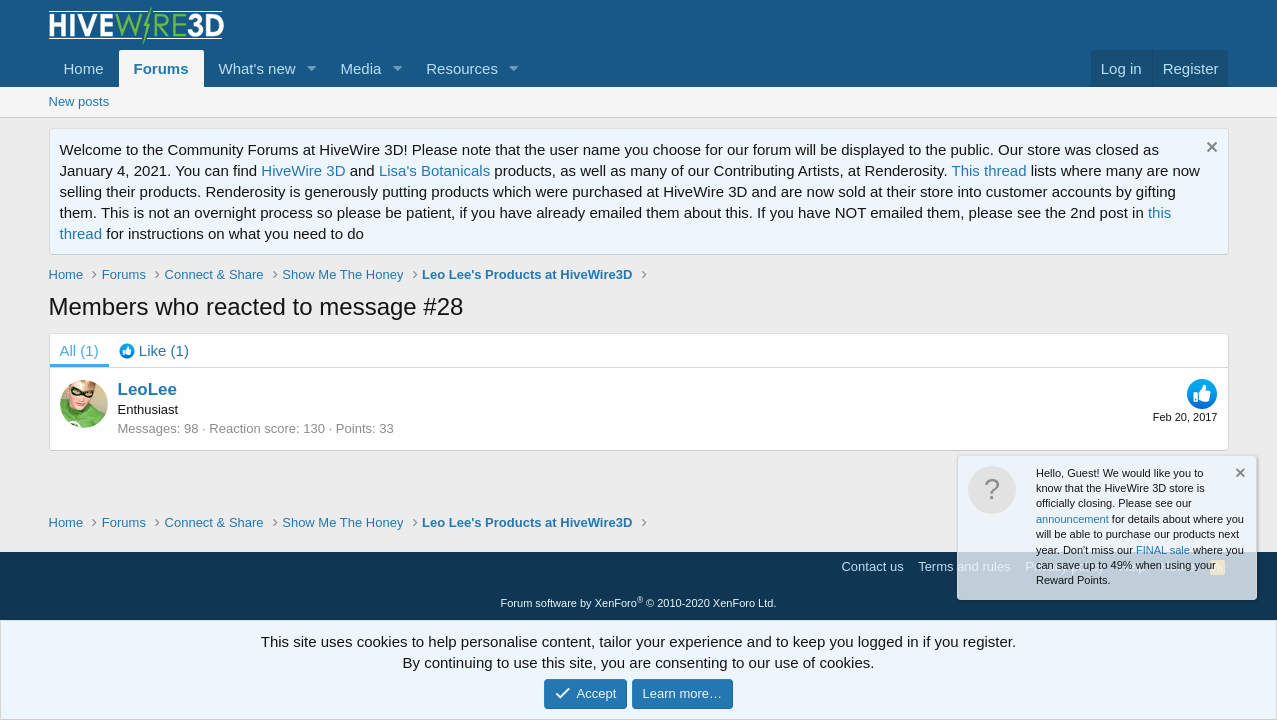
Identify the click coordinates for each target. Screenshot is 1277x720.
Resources (462, 68)
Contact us (872, 566)
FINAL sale (1163, 550)
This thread (988, 170)
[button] (311, 68)
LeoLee (148, 389)
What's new (257, 68)
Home (84, 68)
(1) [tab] (79, 350)
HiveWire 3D (303, 170)
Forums (161, 68)
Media (360, 68)
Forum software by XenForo (639, 603)
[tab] (154, 350)
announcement (1072, 519)
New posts (79, 101)
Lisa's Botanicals (434, 170)
